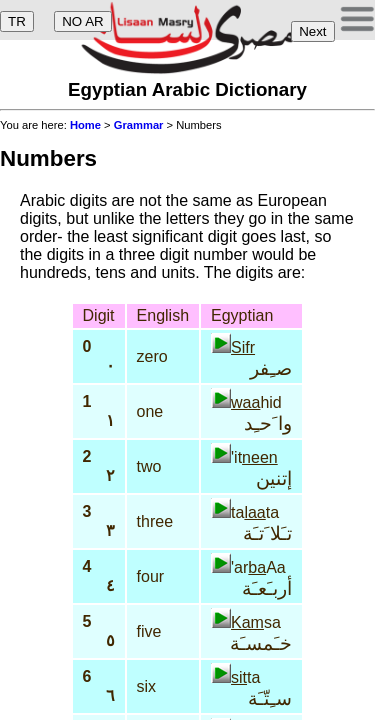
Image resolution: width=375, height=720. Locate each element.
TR (17, 21)
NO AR (82, 21)
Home (85, 125)
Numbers (48, 158)
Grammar (139, 125)
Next (312, 31)
